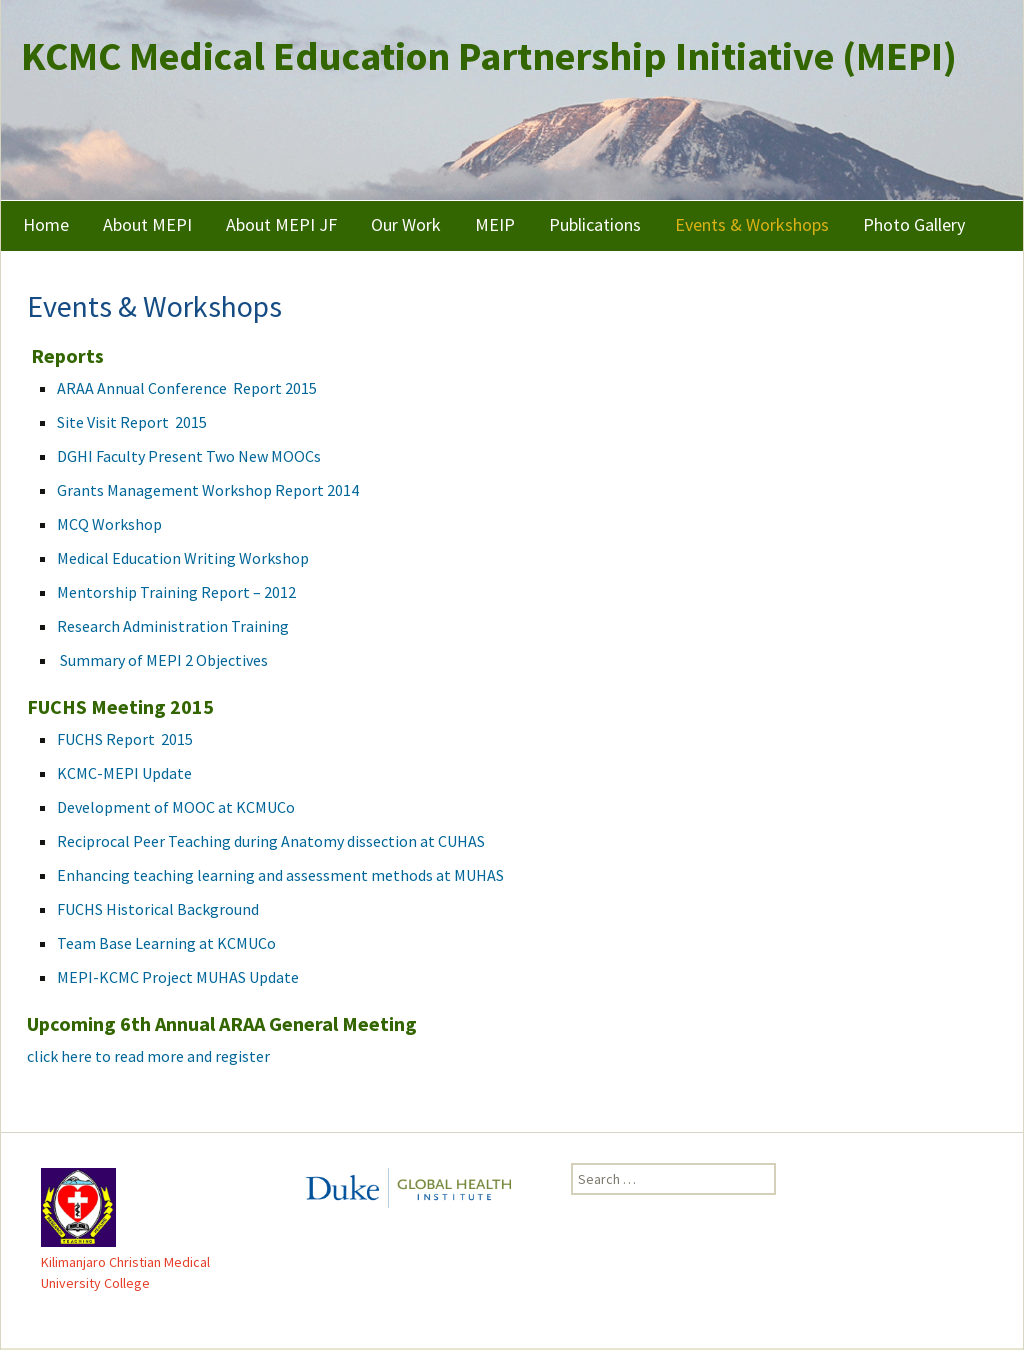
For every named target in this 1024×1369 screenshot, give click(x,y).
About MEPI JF (281, 224)
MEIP (495, 224)
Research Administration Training (173, 626)
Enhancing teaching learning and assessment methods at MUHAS (280, 875)
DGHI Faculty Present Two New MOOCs (189, 456)
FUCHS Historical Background (158, 909)
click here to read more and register (150, 1056)
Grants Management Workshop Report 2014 (208, 490)
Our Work (406, 224)
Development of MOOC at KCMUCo (177, 807)
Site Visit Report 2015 (132, 422)
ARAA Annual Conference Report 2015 (187, 388)
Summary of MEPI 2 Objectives (162, 660)
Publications (595, 224)
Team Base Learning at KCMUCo (166, 943)
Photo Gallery (914, 224)
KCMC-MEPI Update (124, 773)
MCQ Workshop (109, 524)
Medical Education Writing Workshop (183, 558)
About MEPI (147, 224)
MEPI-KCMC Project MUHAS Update (179, 977)
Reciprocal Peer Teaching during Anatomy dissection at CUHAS (271, 841)
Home (46, 224)
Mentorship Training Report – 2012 (176, 592)
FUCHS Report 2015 (125, 739)
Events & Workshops (752, 224)
